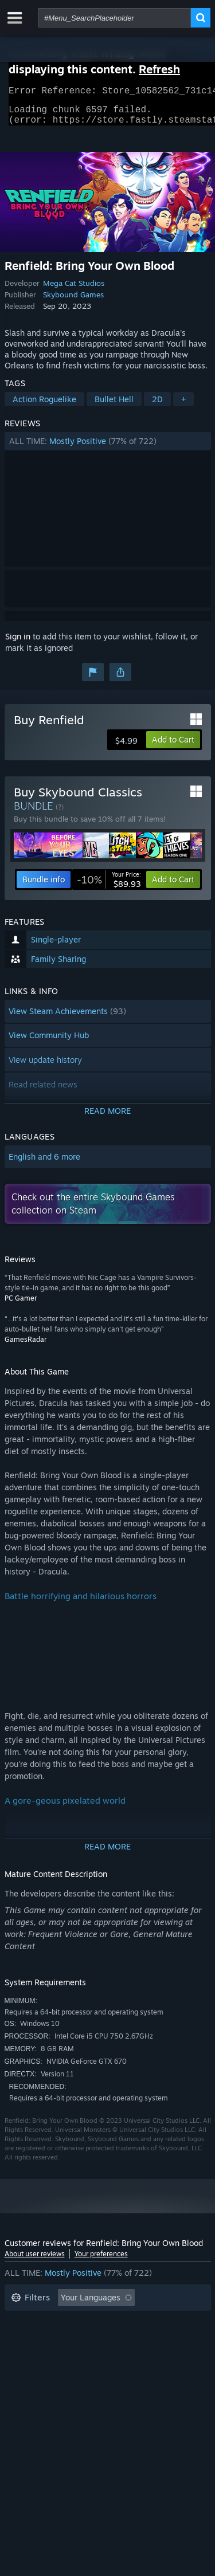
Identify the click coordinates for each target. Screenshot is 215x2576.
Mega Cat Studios (73, 289)
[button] (108, 448)
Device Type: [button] (35, 2373)
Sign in (17, 643)
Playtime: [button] (28, 2339)
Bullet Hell (114, 406)
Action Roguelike (44, 406)
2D (157, 406)
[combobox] (114, 18)
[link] (108, 886)
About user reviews (35, 2260)
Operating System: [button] (46, 2356)
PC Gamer (21, 1305)
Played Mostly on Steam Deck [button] (124, 2339)
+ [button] (183, 406)
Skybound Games (73, 301)
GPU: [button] (152, 2356)
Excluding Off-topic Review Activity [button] (77, 2322)
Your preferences (101, 2260)
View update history (45, 1066)
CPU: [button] (112, 2356)
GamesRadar (25, 1346)
